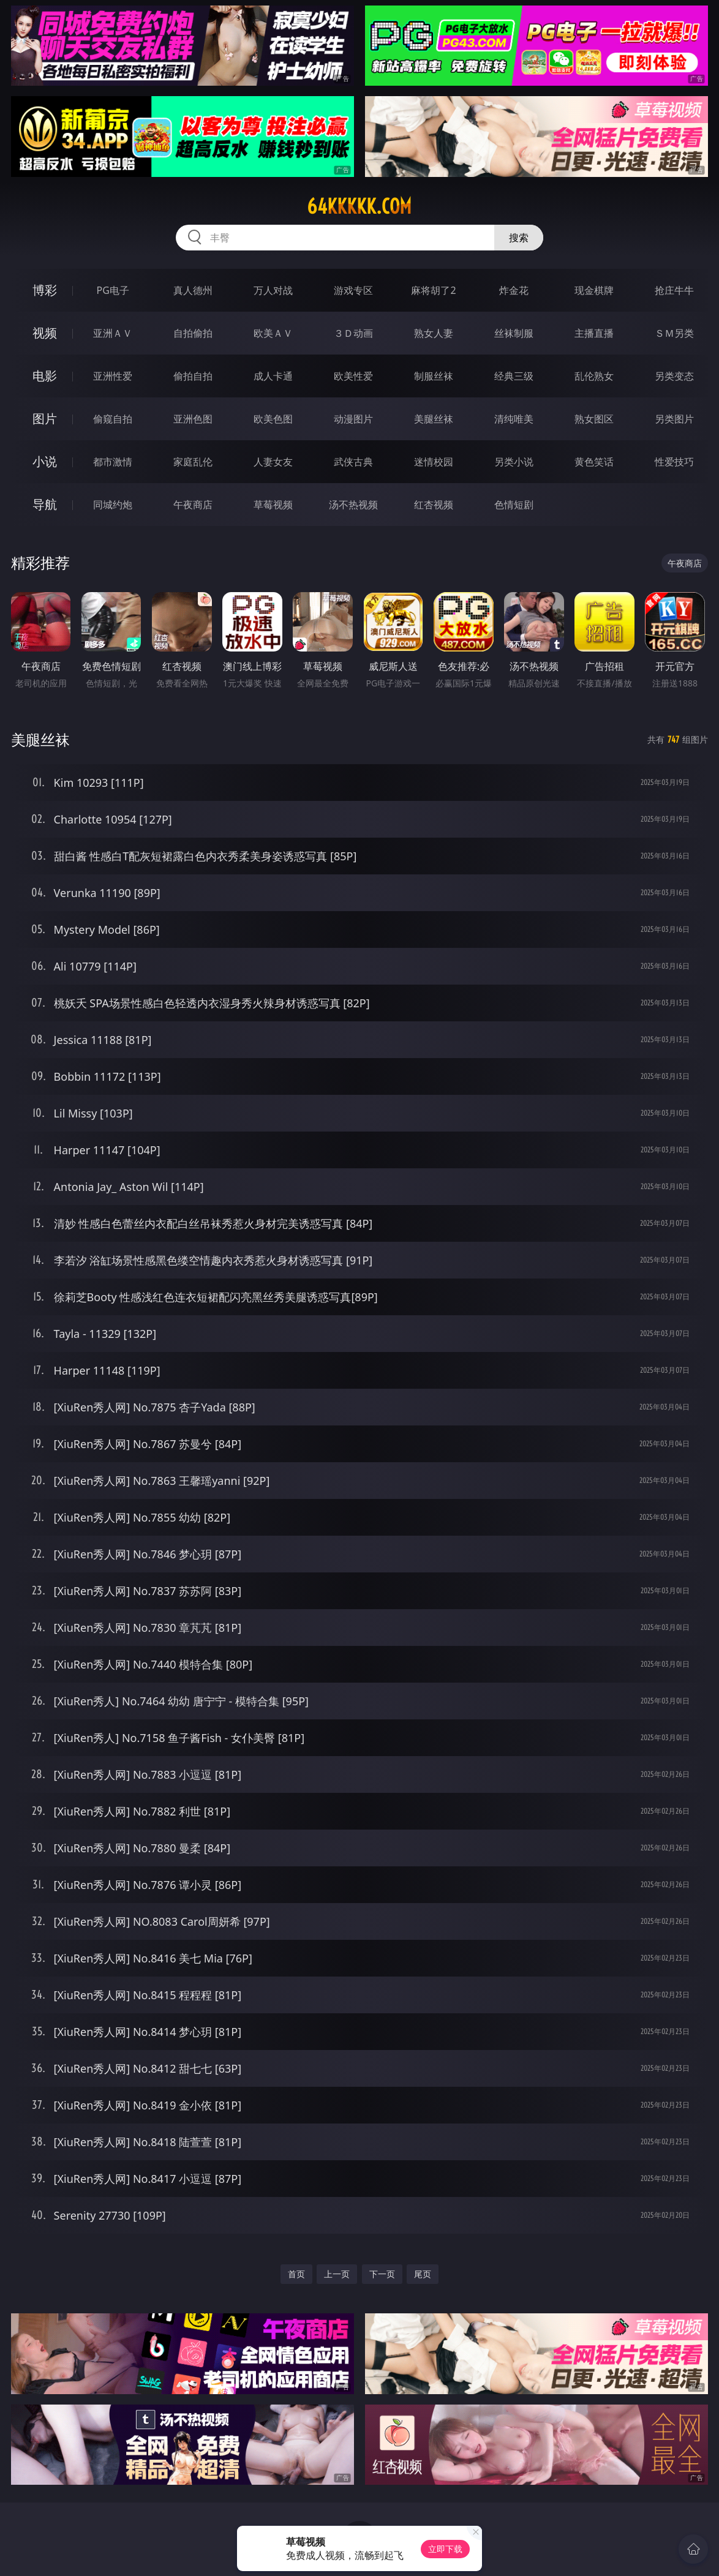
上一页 (337, 2274)
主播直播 (594, 333)
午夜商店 (193, 504)
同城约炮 (112, 504)
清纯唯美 (513, 419)
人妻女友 (273, 461)
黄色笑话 (594, 461)
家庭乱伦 (193, 461)
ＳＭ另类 (674, 333)
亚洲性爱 (112, 376)
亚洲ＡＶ (112, 333)
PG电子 (113, 290)
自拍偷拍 (193, 333)
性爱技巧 (674, 461)
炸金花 (514, 290)
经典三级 (513, 376)
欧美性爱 (353, 376)
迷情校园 (433, 461)
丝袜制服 (513, 333)
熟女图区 (594, 419)
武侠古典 (353, 461)
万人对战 (273, 290)
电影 (44, 375)
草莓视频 (273, 504)
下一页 (382, 2274)
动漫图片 (353, 419)
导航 (44, 504)
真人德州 (193, 290)
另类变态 (674, 376)
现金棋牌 (594, 290)
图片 (44, 418)
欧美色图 (273, 419)
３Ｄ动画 (353, 333)
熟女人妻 (433, 333)
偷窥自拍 (112, 419)
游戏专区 (353, 290)
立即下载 (445, 2549)
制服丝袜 (433, 376)
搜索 (519, 237)
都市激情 (112, 461)
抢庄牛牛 (674, 290)
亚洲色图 (193, 419)
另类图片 (674, 419)
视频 (44, 333)
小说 (44, 461)
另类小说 (513, 461)
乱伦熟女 (594, 376)
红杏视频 (433, 504)
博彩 (44, 290)
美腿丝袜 (433, 419)
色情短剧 (513, 504)
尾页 (422, 2274)
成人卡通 (273, 376)
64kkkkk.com (359, 206)
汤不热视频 (353, 504)
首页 (296, 2274)
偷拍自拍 (193, 376)
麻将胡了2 (433, 290)
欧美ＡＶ (273, 333)
